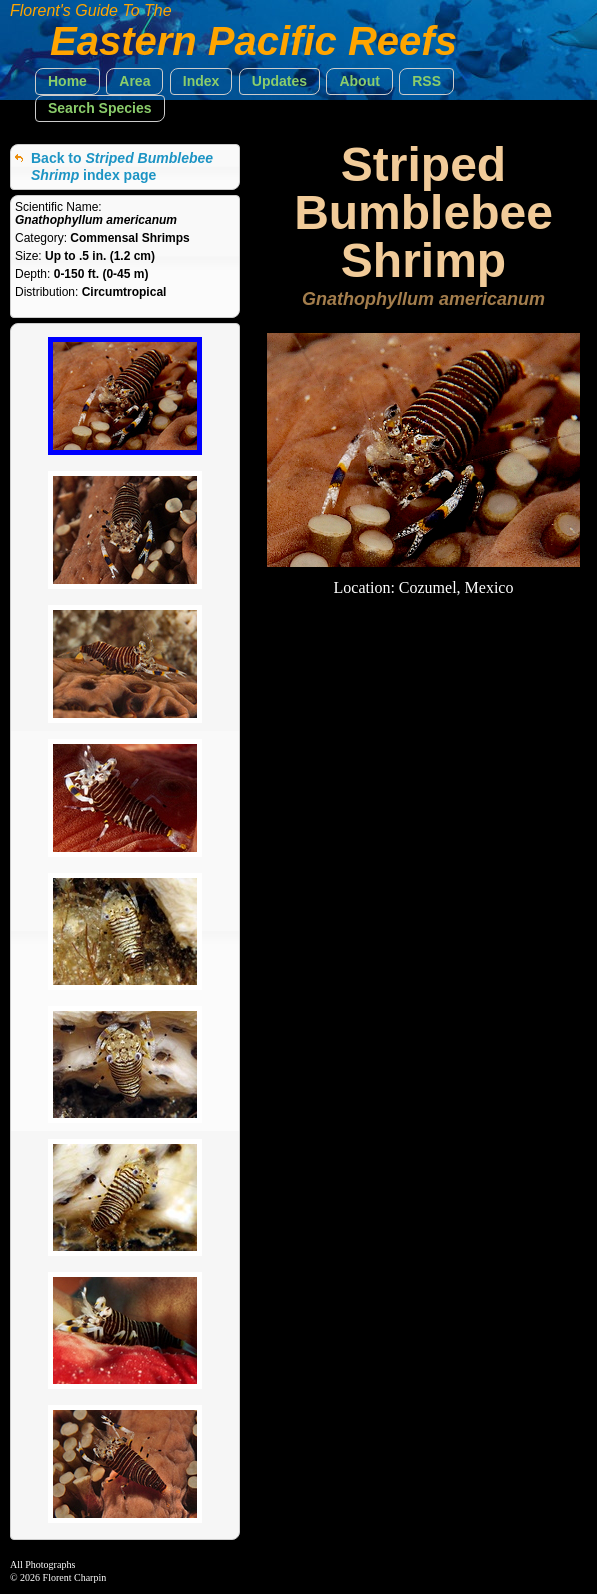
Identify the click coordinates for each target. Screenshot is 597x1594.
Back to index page (122, 166)
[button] (67, 81)
